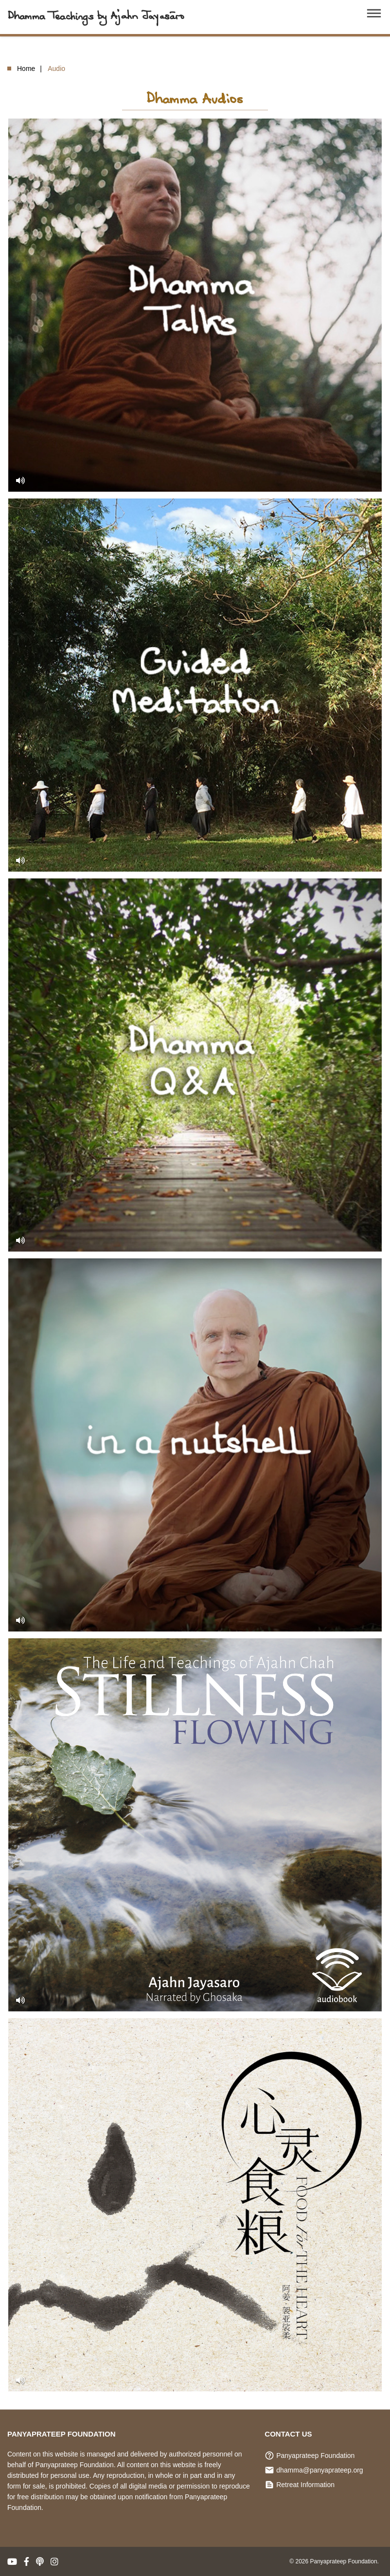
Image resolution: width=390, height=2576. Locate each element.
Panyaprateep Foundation (315, 2455)
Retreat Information (305, 2485)
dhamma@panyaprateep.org (319, 2470)
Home (26, 68)
